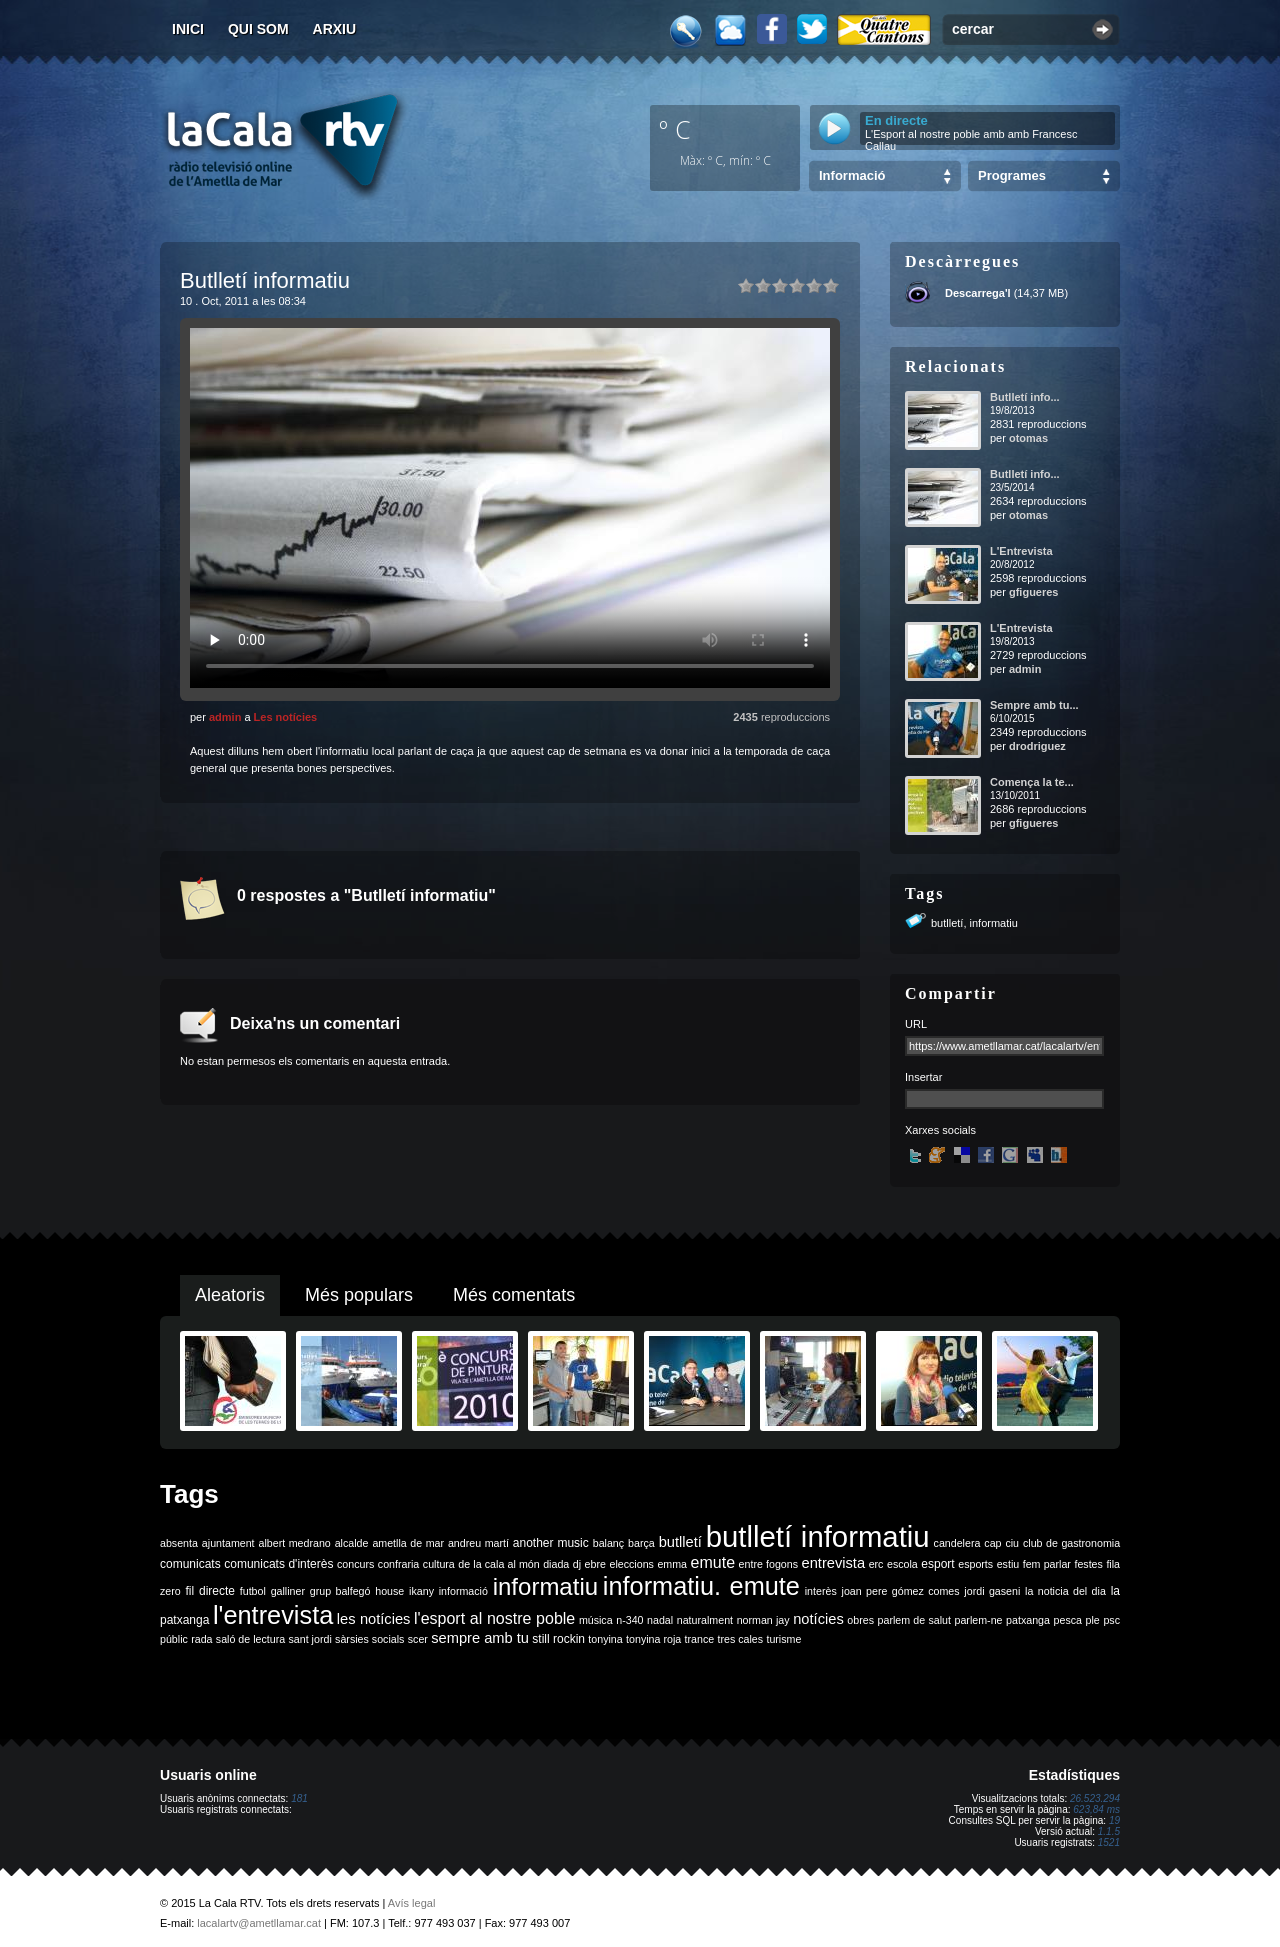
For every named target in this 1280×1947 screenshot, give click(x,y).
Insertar (923, 1077)
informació (463, 1591)
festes (1088, 1564)
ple (1093, 1620)
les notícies (374, 1619)
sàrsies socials (369, 1639)
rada (201, 1639)
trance (700, 1639)
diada (556, 1564)
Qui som (258, 29)
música (596, 1620)
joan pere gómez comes (901, 1591)
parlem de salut (914, 1620)
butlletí (947, 923)
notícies (818, 1619)
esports (975, 1564)
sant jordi (310, 1639)
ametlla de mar (408, 1543)
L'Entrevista (1021, 551)
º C (675, 129)
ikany (421, 1591)
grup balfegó (340, 1591)
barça (641, 1543)
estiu (1008, 1564)
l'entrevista (273, 1615)
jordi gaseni (992, 1591)
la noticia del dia (1065, 1591)
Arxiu (335, 29)
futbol (253, 1591)
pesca (1068, 1620)
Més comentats (514, 1295)
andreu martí (478, 1543)
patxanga (1028, 1620)
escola (902, 1564)
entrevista (834, 1563)
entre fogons (768, 1564)
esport (937, 1564)
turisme (783, 1639)
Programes (1012, 175)
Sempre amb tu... (1034, 705)
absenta (179, 1543)
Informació (852, 175)
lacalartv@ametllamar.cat (259, 1923)
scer (418, 1639)
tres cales (740, 1639)
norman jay (763, 1620)
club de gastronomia (1071, 1543)
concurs (355, 1564)
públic (174, 1639)
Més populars (359, 1295)
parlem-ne (979, 1620)
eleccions (631, 1564)
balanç (608, 1543)
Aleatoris (230, 1295)
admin (225, 717)
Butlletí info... (1025, 397)
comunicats (190, 1564)
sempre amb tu (480, 1638)
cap (992, 1543)
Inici (188, 29)
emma (672, 1564)
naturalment (705, 1620)
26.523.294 (1095, 1798)
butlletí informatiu (818, 1536)
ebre (595, 1564)
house (389, 1591)
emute (713, 1562)
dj (577, 1564)
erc (876, 1564)
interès (821, 1591)
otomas (1028, 438)
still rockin (558, 1639)
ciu (1012, 1543)
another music (551, 1543)
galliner (288, 1591)
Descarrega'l (978, 293)
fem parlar (1047, 1564)
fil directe (210, 1591)
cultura (439, 1564)
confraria (398, 1564)
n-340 (629, 1620)
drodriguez (1037, 746)
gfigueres (1034, 592)
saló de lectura (250, 1639)
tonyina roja (653, 1639)
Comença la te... (1032, 782)
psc (1111, 1620)
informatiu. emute (701, 1586)
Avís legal (412, 1903)
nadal (660, 1620)
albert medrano (295, 1543)
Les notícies (286, 717)
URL (916, 1024)
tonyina (605, 1639)
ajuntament (228, 1543)
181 (299, 1798)
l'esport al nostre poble (494, 1618)
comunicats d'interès (278, 1564)
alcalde (352, 1543)
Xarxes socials (940, 1130)
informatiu (994, 923)
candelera (957, 1543)
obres (860, 1620)
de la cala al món (498, 1564)
